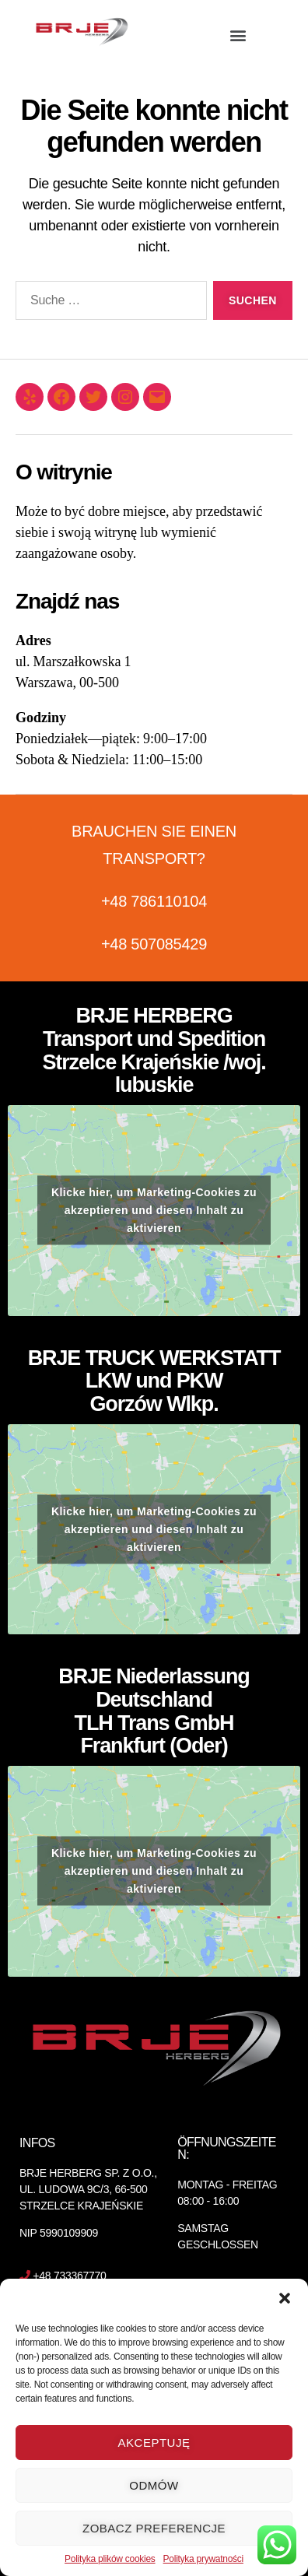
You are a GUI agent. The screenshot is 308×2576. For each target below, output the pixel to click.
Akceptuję (154, 2442)
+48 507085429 (154, 944)
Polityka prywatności (203, 2558)
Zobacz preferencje (154, 2528)
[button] (284, 2298)
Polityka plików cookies (110, 2558)
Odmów (153, 2485)
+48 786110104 (154, 901)
